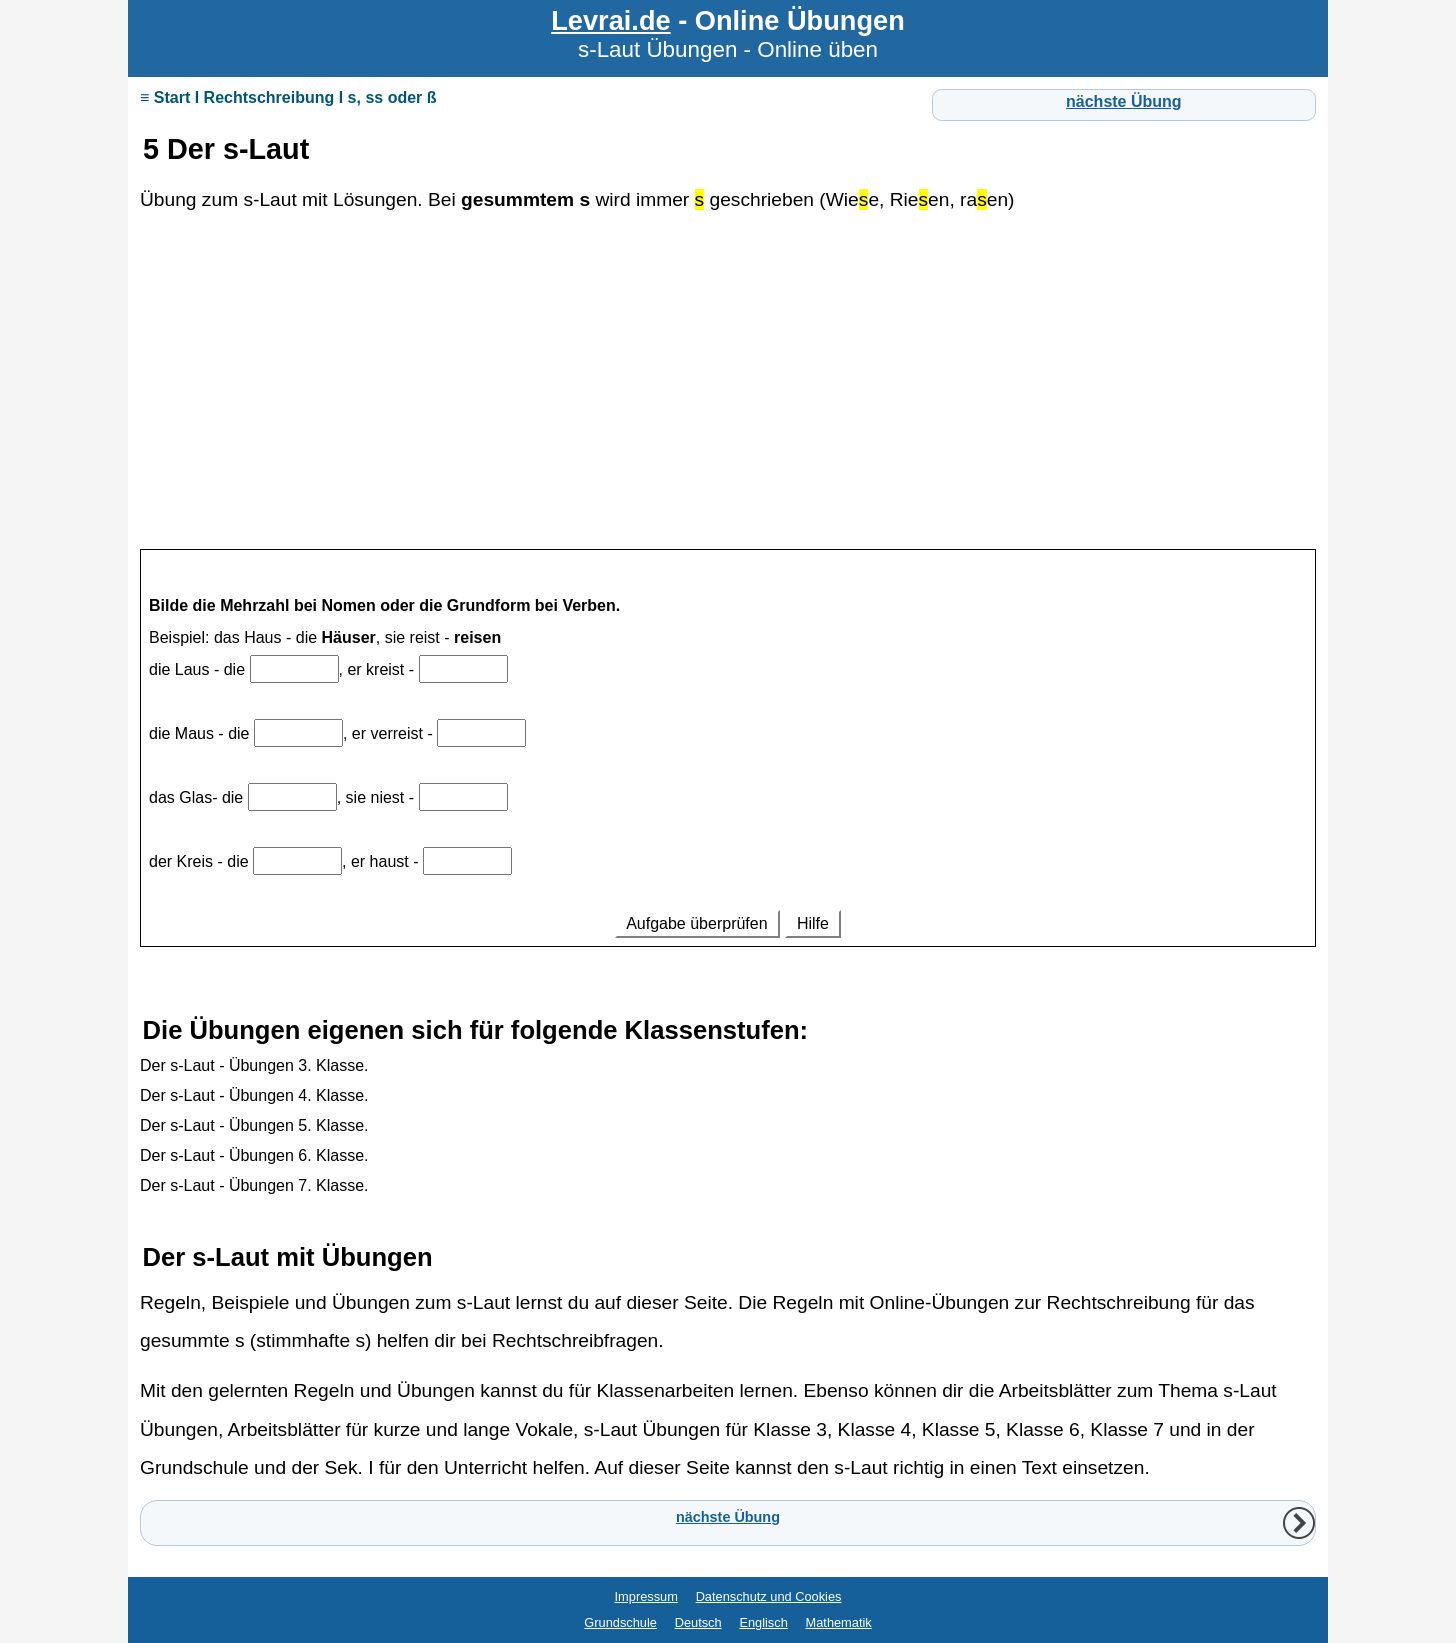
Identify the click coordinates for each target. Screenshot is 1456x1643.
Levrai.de (610, 20)
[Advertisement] (728, 382)
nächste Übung (1124, 101)
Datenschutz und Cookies (769, 1596)
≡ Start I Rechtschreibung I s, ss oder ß (288, 97)
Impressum (646, 1596)
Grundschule (620, 1622)
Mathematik (839, 1622)
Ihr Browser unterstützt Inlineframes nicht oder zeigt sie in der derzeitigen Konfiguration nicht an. (728, 764)
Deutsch (698, 1622)
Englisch (763, 1622)
